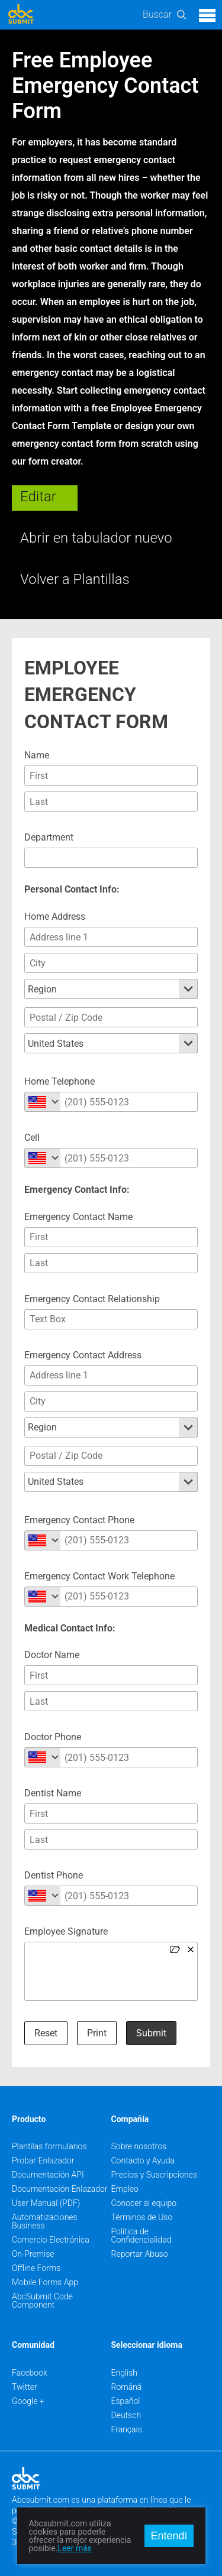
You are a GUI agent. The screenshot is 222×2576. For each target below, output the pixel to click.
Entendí (168, 2536)
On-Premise (33, 2254)
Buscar (157, 14)
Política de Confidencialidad (141, 2235)
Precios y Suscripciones (154, 2174)
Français (126, 2429)
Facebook (29, 2372)
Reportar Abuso (139, 2254)
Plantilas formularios (49, 2146)
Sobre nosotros (139, 2146)
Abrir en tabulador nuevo (96, 538)
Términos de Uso (142, 2217)
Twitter (24, 2387)
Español (125, 2401)
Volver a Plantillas (75, 579)
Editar (38, 496)
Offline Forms (36, 2268)
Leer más (74, 2548)
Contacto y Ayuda (143, 2160)
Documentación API (48, 2174)
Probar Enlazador (43, 2160)
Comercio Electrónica (50, 2239)
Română (126, 2387)
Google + (28, 2401)
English (124, 2372)
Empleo (125, 2189)
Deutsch (126, 2415)
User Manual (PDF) (46, 2203)
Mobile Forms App (45, 2282)
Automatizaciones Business (45, 2221)
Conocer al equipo (144, 2203)
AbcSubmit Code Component (42, 2300)
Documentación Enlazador (60, 2189)
